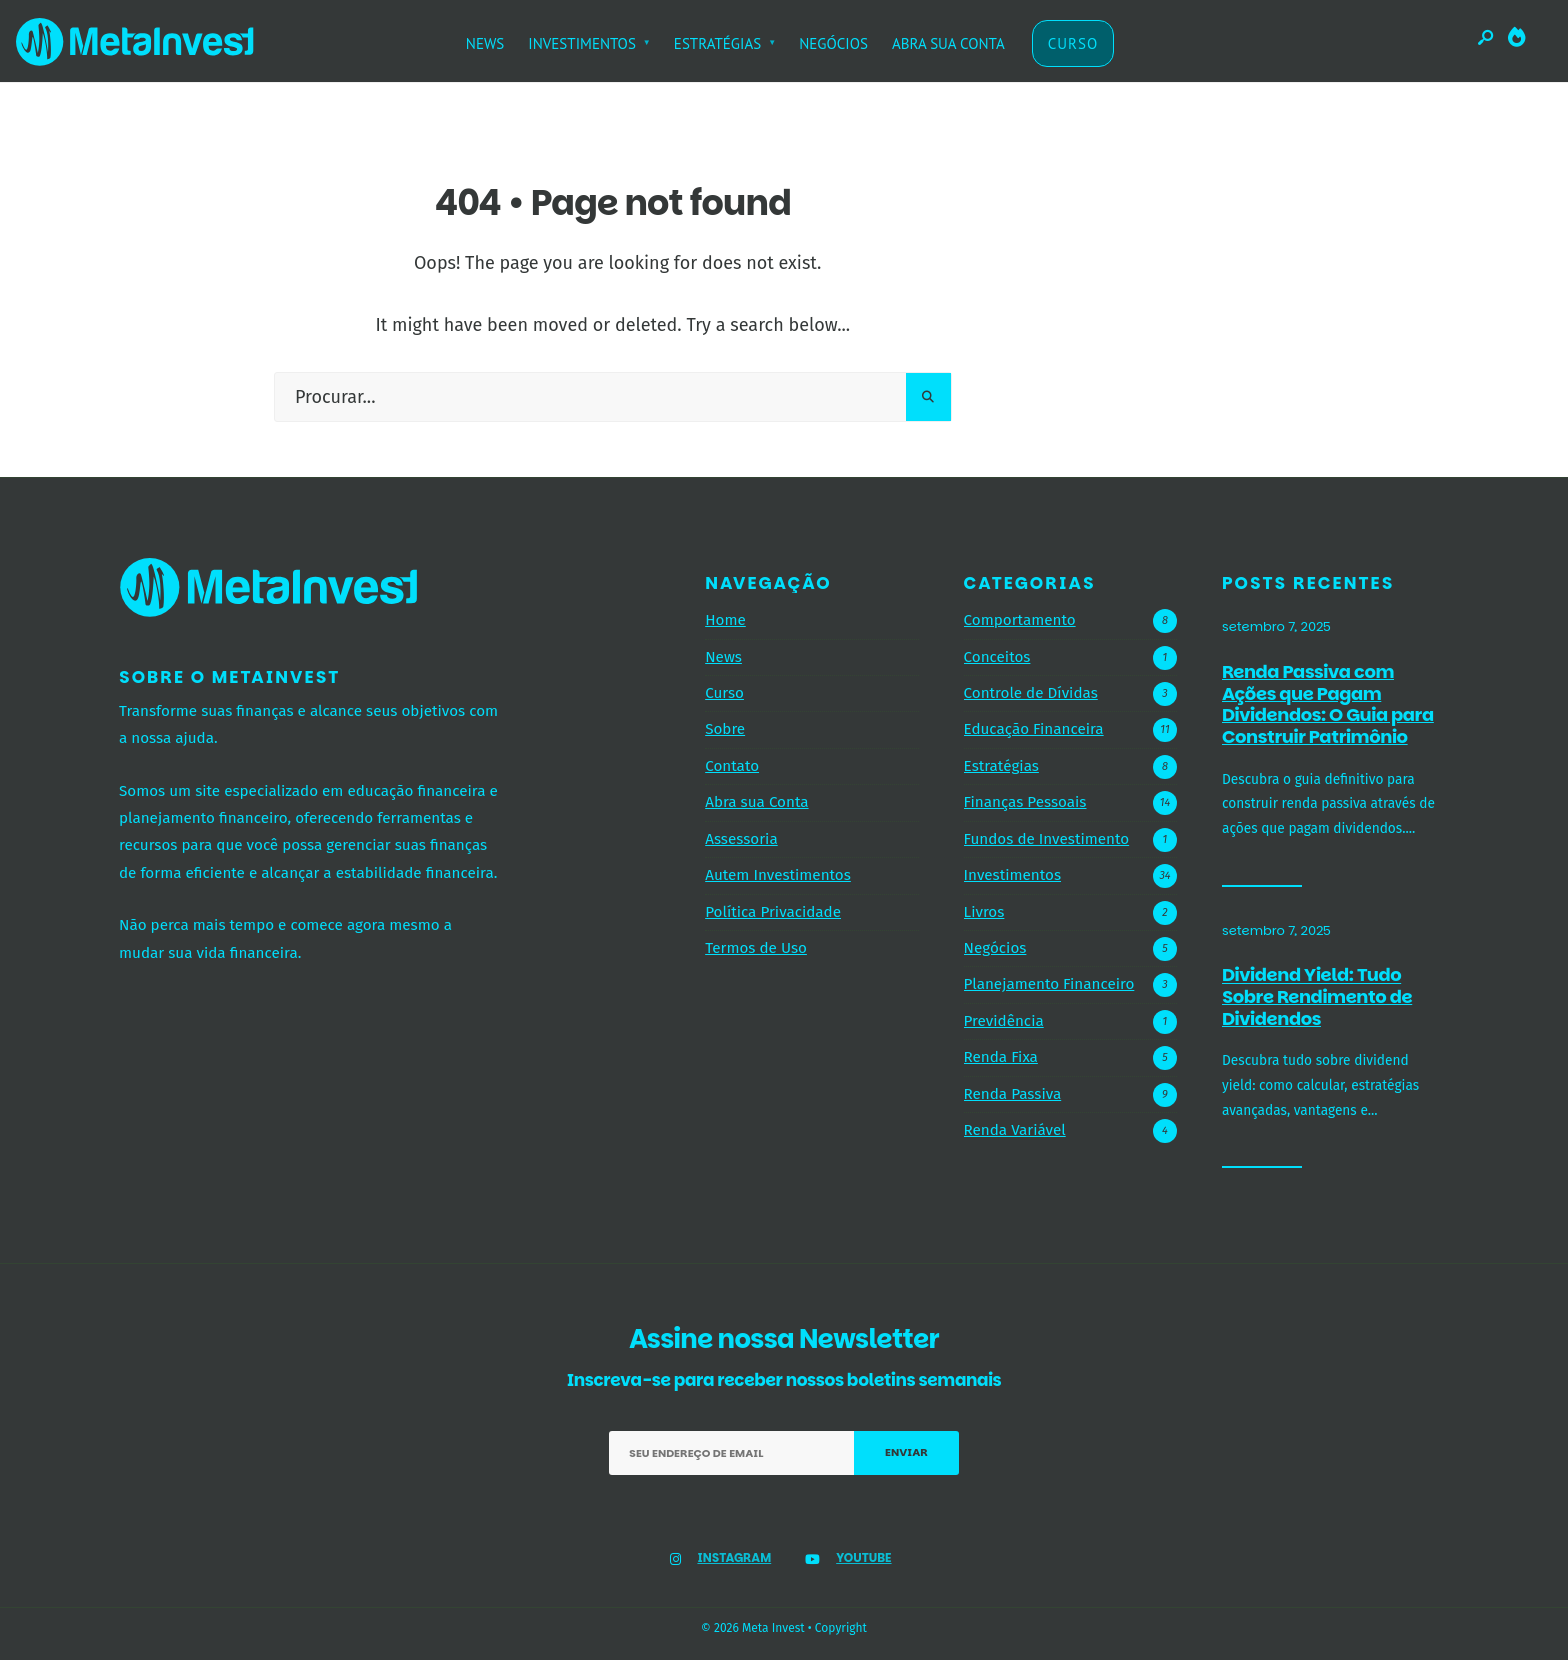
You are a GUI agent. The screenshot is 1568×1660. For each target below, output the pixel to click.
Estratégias (1001, 766)
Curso (724, 693)
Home (725, 620)
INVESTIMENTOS (582, 43)
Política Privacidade (773, 912)
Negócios (995, 948)
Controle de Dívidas (1031, 693)
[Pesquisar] (928, 397)
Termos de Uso (756, 948)
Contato (732, 766)
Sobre (725, 729)
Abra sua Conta (756, 802)
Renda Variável (1015, 1130)
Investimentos (1012, 875)
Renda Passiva (1013, 1094)
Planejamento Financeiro (1049, 984)
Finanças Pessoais (1025, 802)
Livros (984, 912)
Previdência (1004, 1021)
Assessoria (741, 839)
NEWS (485, 43)
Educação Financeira (1034, 729)
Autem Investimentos (778, 875)
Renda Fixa (1001, 1057)
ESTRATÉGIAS (717, 43)
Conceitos (997, 657)
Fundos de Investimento (1047, 839)
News (723, 657)
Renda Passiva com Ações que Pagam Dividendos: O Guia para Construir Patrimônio (1328, 704)
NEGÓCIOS (833, 43)
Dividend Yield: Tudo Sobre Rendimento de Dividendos (1317, 997)
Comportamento (1020, 620)
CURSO (1073, 43)
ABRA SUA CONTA (948, 43)
